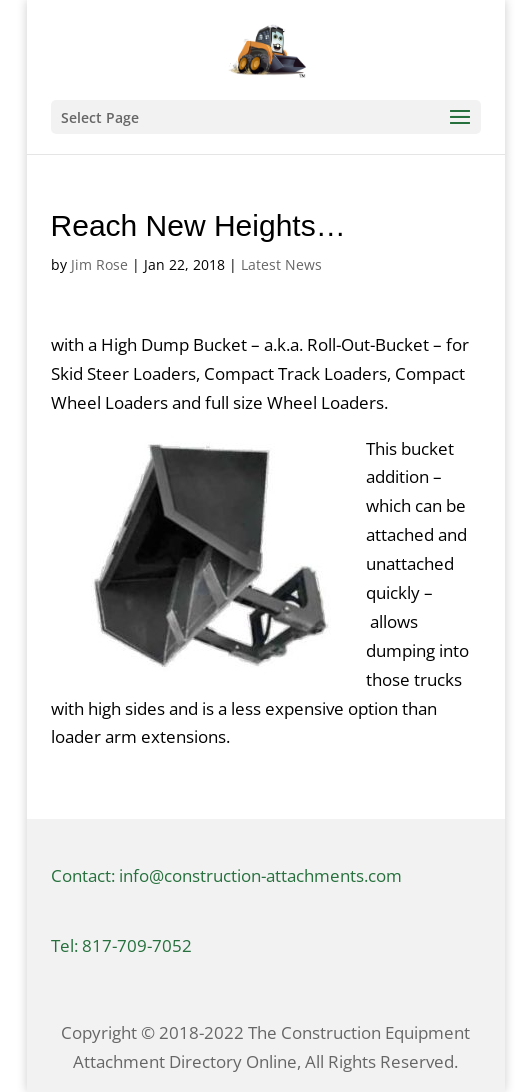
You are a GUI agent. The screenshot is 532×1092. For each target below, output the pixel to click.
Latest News (281, 264)
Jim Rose (99, 264)
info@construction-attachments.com (260, 875)
